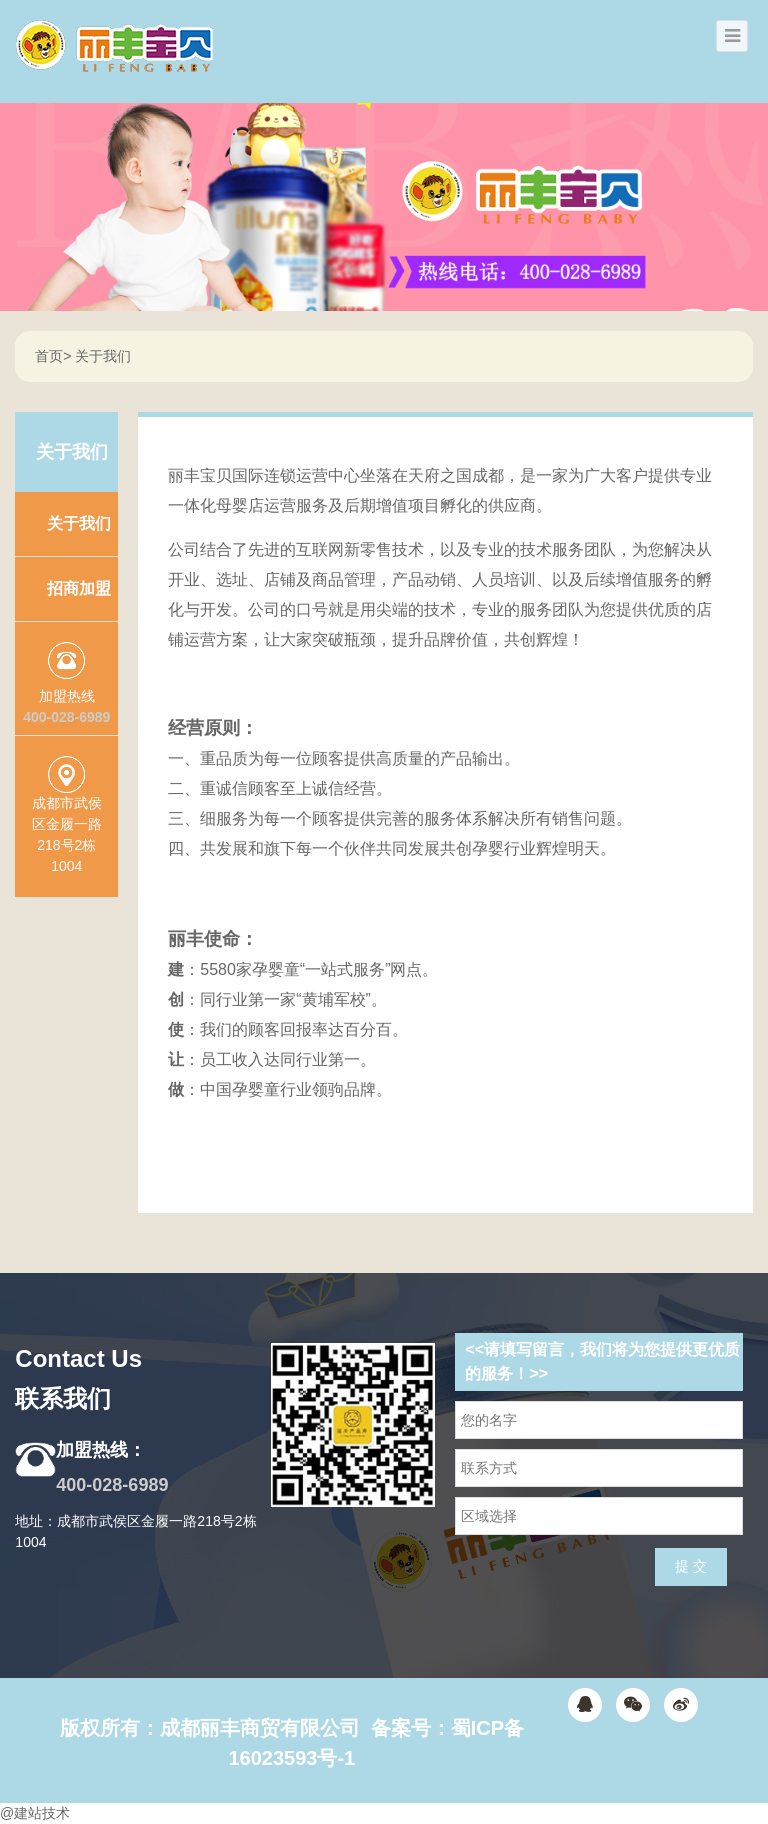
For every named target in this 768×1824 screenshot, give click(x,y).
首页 (49, 356)
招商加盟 (79, 588)
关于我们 (103, 356)
